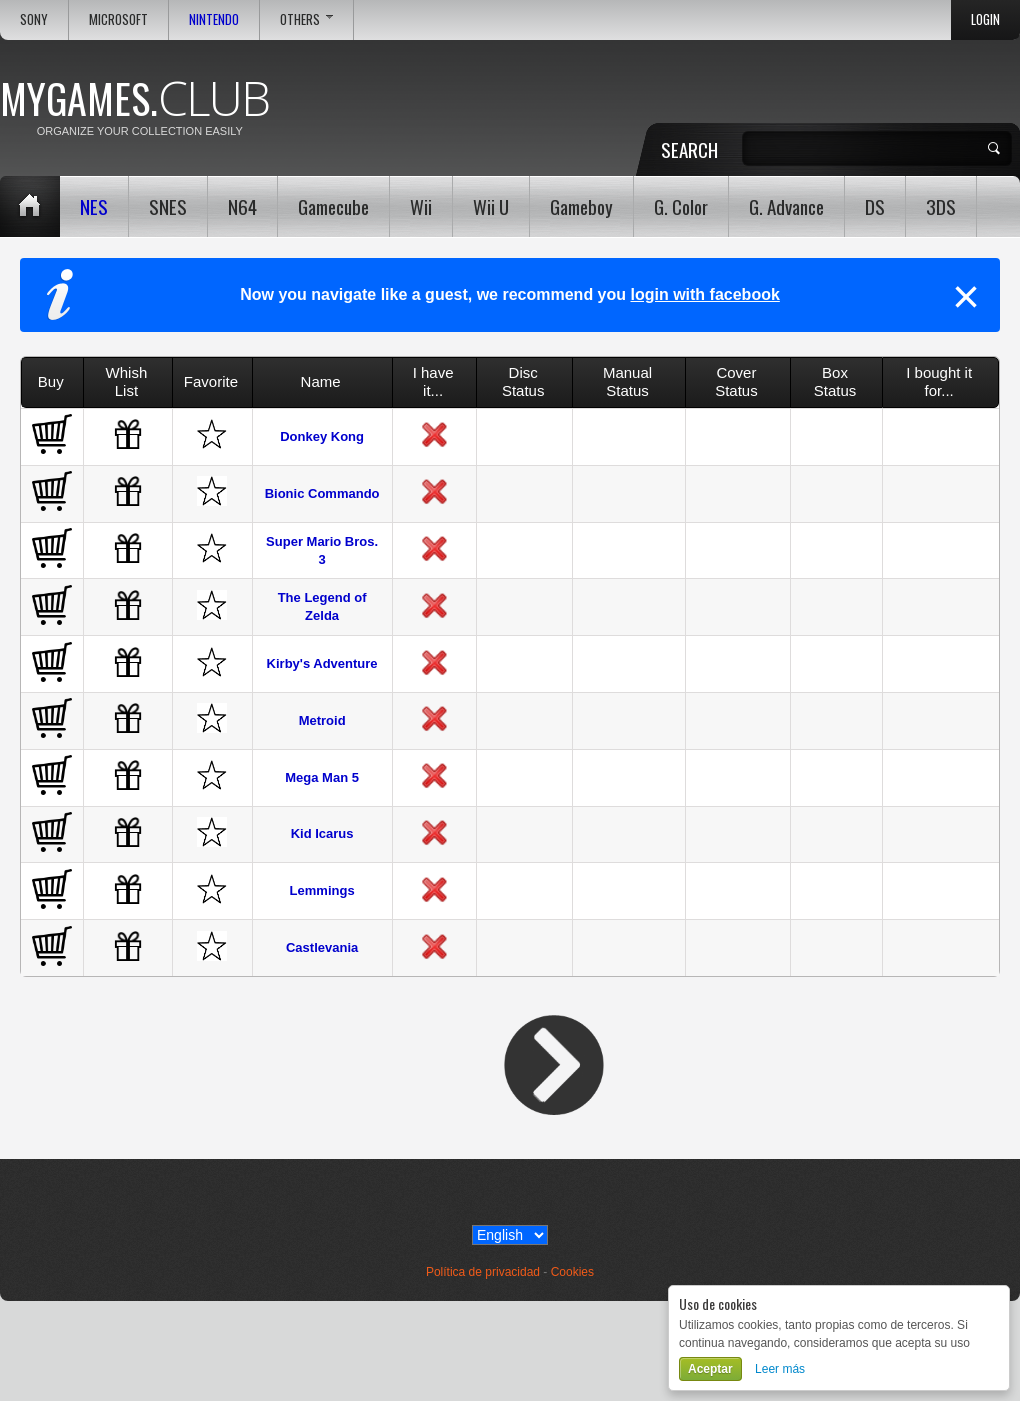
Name (321, 381)
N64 (242, 206)
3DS (941, 206)
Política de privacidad (483, 1272)
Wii (421, 206)
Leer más (780, 1369)
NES (94, 206)
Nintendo (214, 19)
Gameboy (581, 206)
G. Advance (786, 206)
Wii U (491, 206)
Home (30, 206)
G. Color (681, 206)
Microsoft (118, 19)
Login (985, 19)
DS (875, 206)
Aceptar (710, 1369)
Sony (34, 19)
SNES (168, 206)
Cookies (572, 1272)
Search (689, 149)
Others (306, 19)
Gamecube (333, 206)
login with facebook (704, 294)
